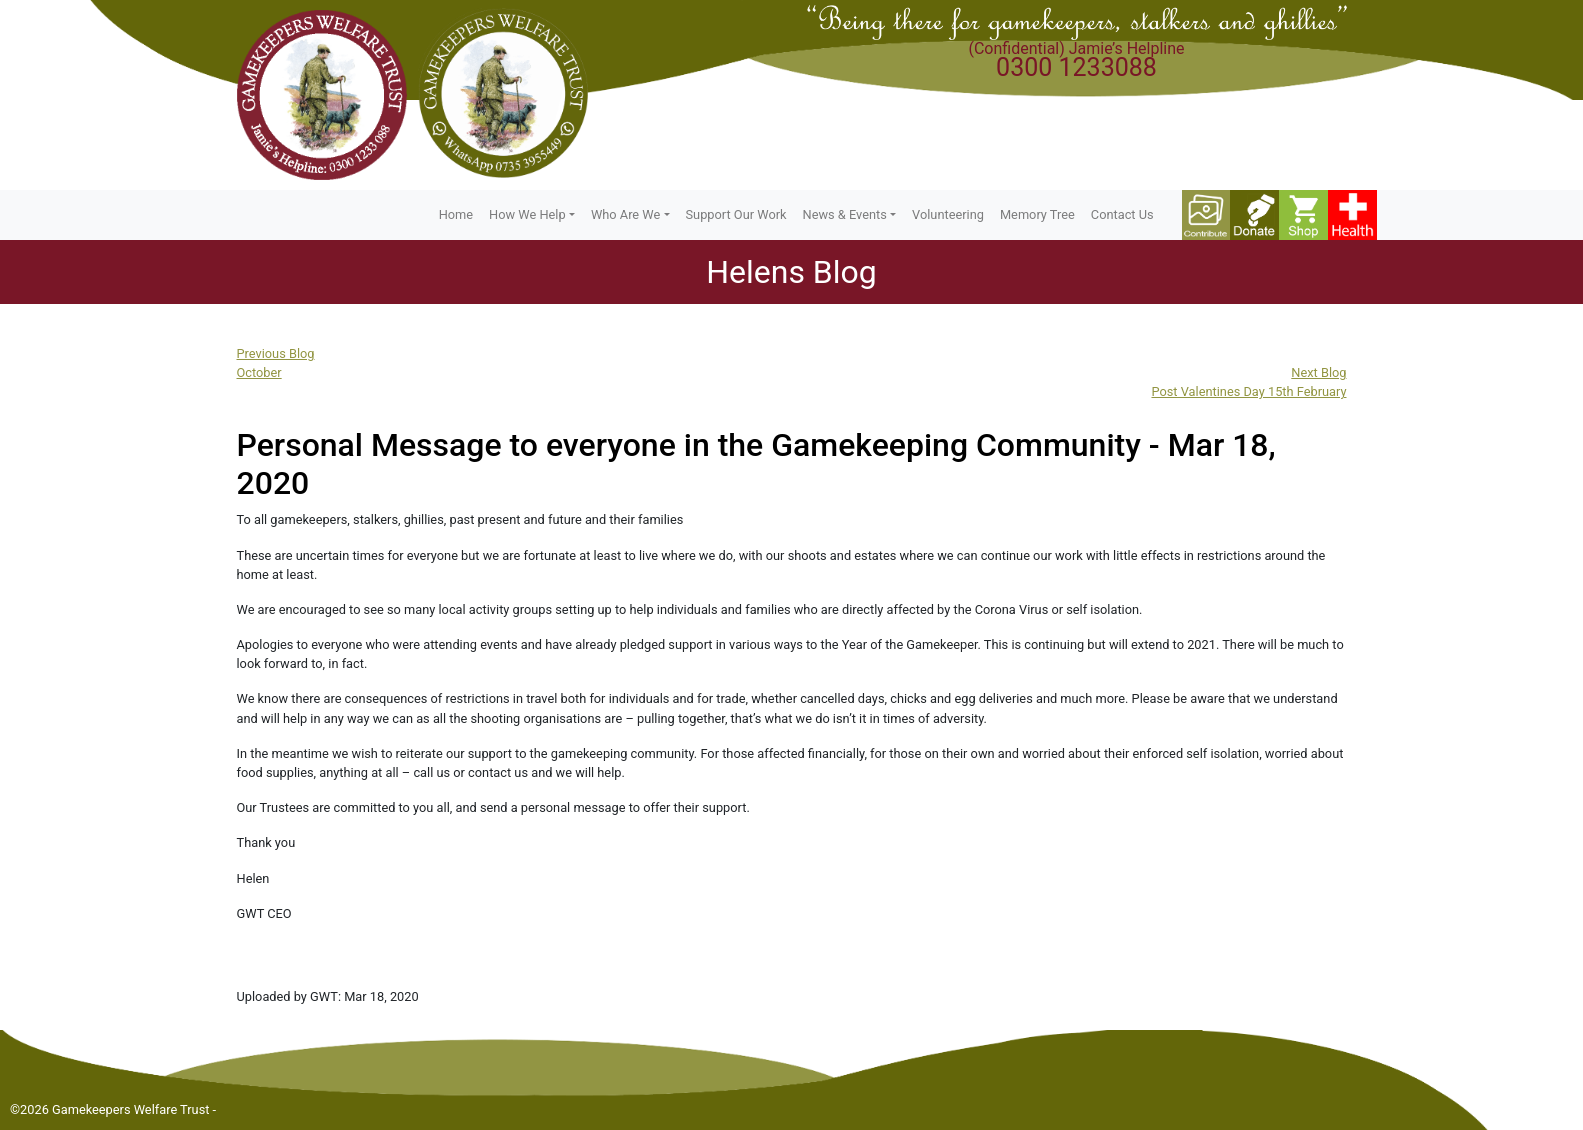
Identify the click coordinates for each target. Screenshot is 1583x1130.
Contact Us (1122, 214)
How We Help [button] (527, 214)
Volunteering (948, 214)
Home (456, 214)
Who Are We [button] (625, 214)
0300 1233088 (1076, 67)
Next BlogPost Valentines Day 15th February (1248, 382)
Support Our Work (736, 214)
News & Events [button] (845, 214)
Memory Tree (1037, 214)
